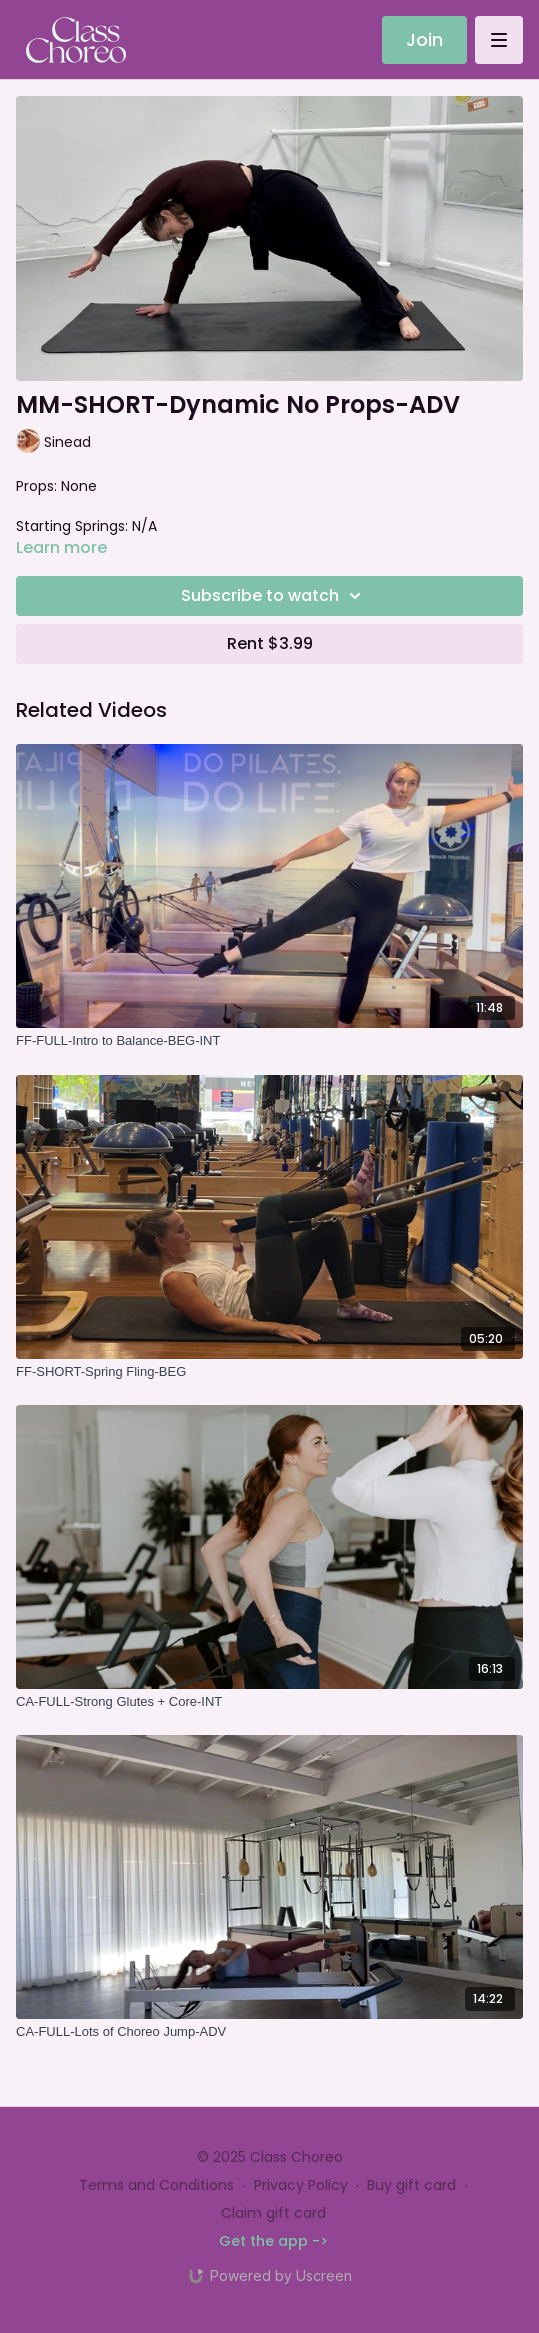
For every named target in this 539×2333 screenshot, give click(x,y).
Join (424, 39)
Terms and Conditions (156, 2185)
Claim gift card (273, 2213)
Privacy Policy (301, 2185)
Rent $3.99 (270, 643)
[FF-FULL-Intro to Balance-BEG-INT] (269, 1041)
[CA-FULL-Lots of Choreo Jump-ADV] (269, 2032)
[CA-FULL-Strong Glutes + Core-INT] (269, 1702)
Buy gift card (411, 2185)
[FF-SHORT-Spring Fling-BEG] (269, 1372)
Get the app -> (273, 2241)
